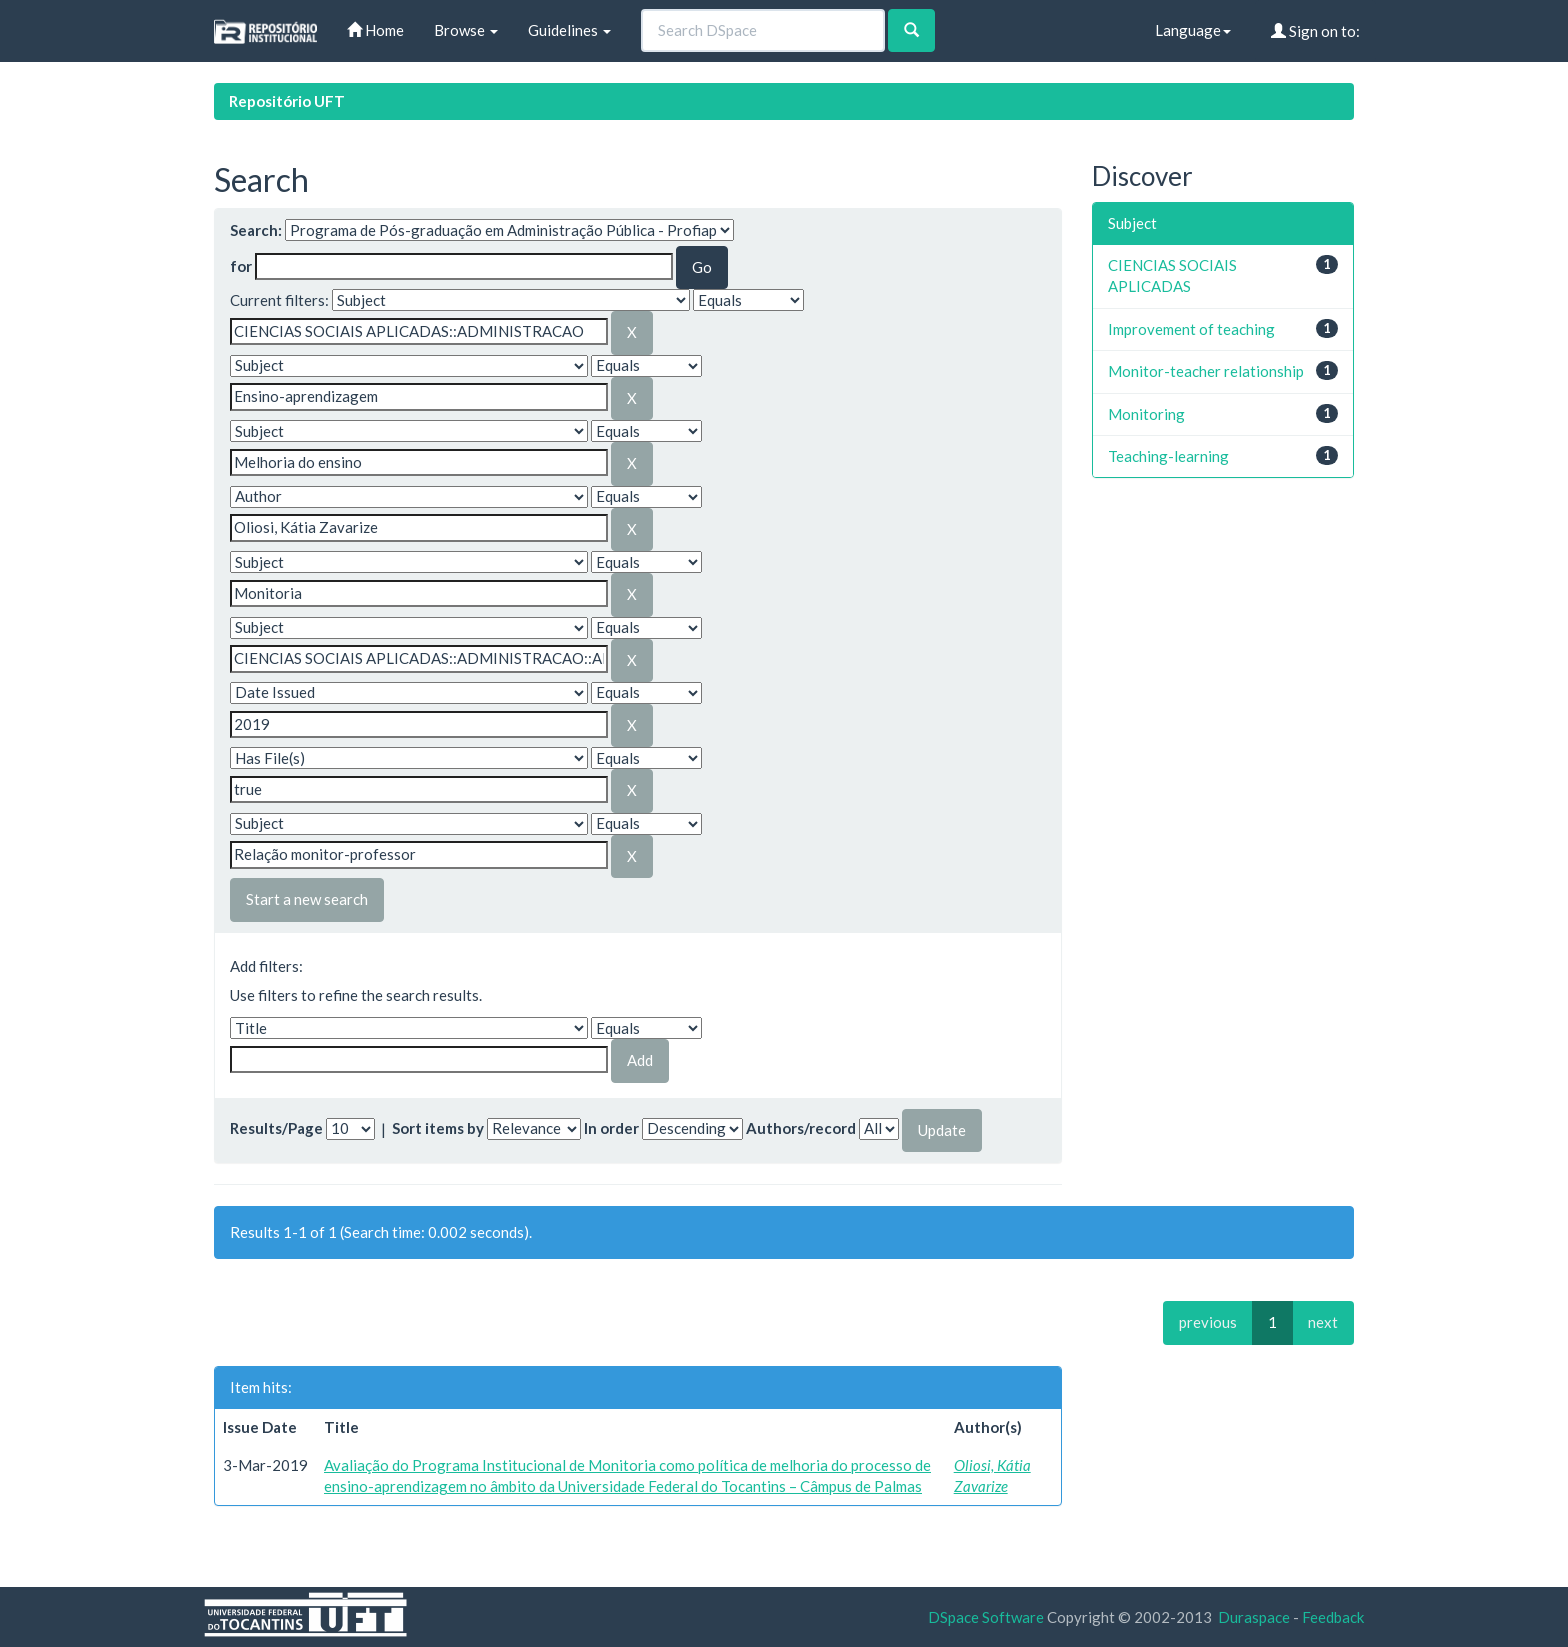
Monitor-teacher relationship (1206, 371)
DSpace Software (986, 1617)
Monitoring (1146, 414)
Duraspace (1254, 1617)
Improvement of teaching (1191, 329)
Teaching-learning (1168, 456)
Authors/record (801, 1128)
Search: (256, 230)
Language (1193, 30)
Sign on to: (1315, 31)
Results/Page (276, 1128)
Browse (466, 30)
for (241, 266)
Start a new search (307, 899)
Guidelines (569, 30)
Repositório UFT (287, 101)
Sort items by (438, 1128)
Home (375, 30)
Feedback (1333, 1617)
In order (611, 1128)
